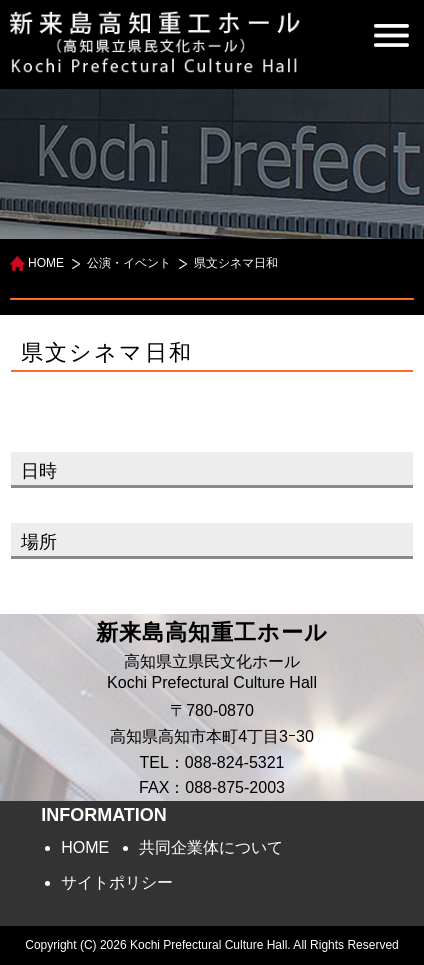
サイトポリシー (117, 882)
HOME (46, 263)
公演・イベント (129, 263)
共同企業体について (211, 847)
